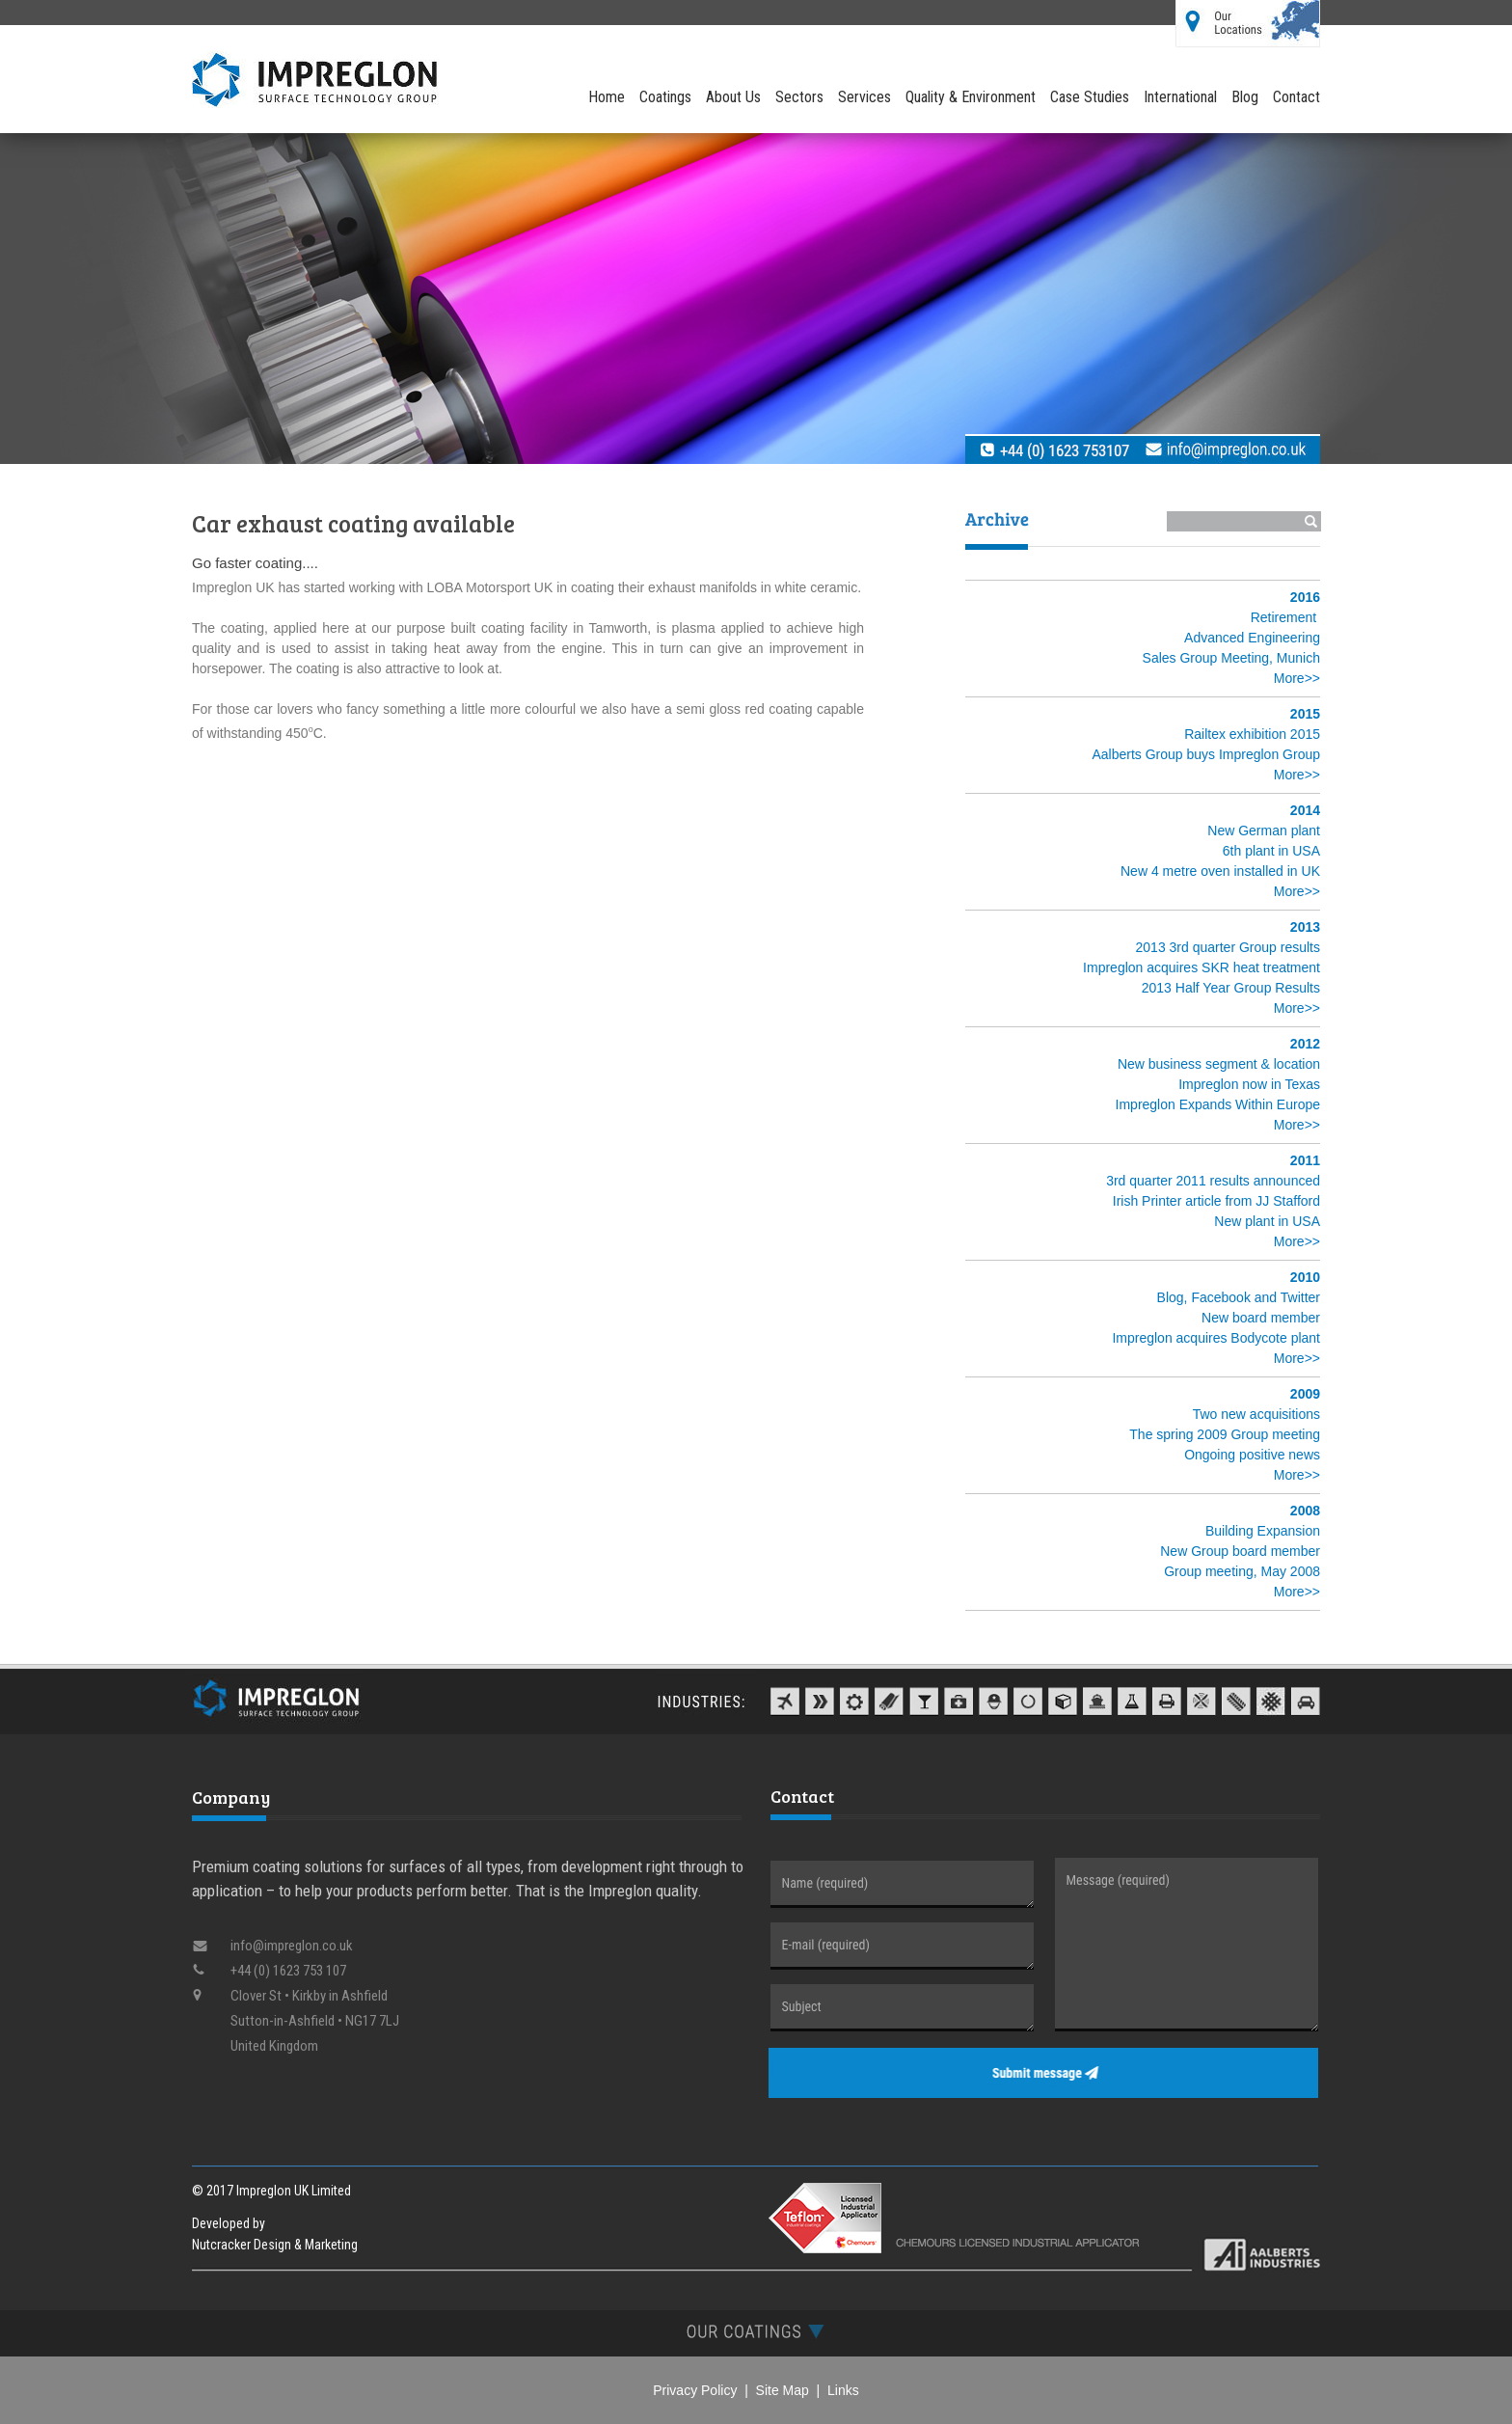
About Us (733, 97)
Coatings (665, 97)
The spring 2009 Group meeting (1224, 1434)
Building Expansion (1262, 1531)
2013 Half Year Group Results (1231, 987)
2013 (1305, 927)
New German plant (1263, 830)
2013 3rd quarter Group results (1228, 947)
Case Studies (1089, 97)
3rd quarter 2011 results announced (1213, 1180)
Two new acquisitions (1256, 1414)
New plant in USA (1267, 1221)
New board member (1261, 1317)
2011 (1305, 1160)
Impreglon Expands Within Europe (1218, 1104)
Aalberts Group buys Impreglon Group (1206, 754)
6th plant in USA (1271, 850)
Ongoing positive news (1252, 1454)
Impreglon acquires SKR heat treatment (1201, 967)
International (1180, 97)
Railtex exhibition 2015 (1252, 734)
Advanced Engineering (1252, 637)
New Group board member (1240, 1551)
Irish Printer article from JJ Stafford (1216, 1201)
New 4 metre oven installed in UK (1220, 871)
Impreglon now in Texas (1249, 1084)
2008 (1305, 1510)
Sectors (799, 97)
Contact (1296, 97)
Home (606, 97)
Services (864, 97)
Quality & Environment (970, 97)
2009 (1305, 1394)
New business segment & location (1219, 1064)
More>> (1297, 678)
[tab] (756, 2331)
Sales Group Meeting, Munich (1231, 658)
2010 (1305, 1277)
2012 (1305, 1043)
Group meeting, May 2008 (1242, 1571)
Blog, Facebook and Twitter (1238, 1297)
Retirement (1283, 617)
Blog (1244, 97)
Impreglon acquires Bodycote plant (1216, 1338)
